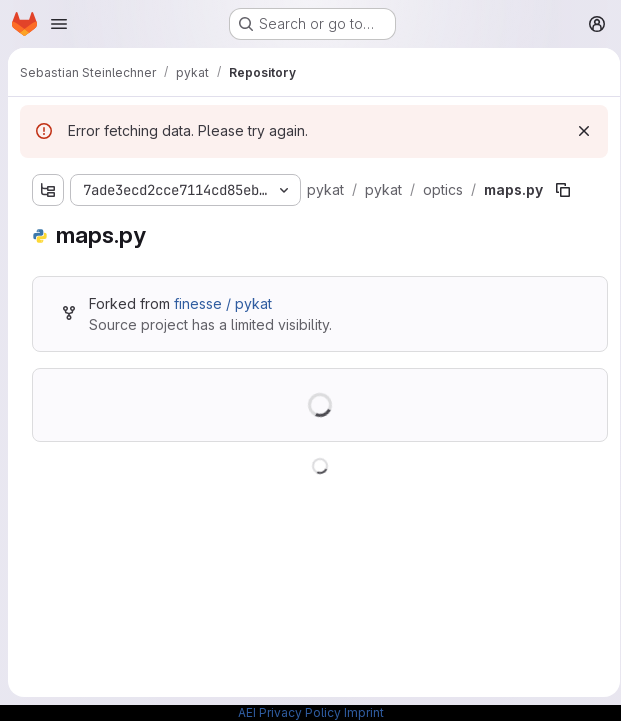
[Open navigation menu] (59, 24)
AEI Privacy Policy (289, 712)
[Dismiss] (577, 131)
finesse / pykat (223, 303)
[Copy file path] (560, 190)
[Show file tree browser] (48, 190)
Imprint (364, 712)
